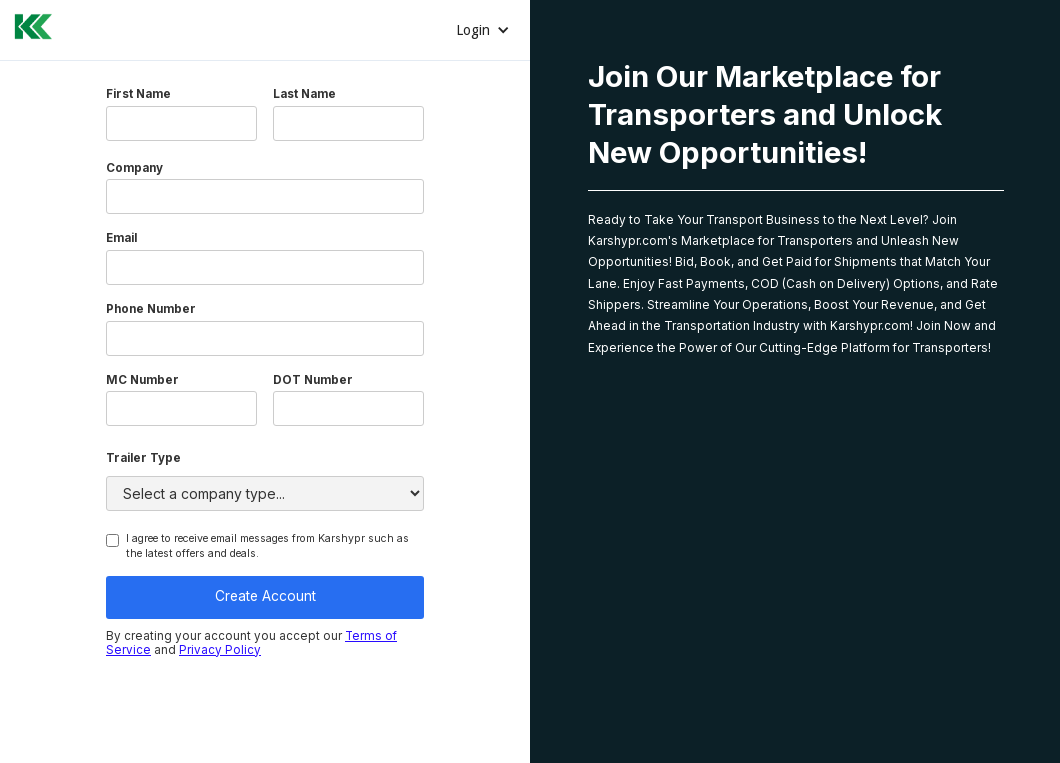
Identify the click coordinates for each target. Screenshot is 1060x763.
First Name (138, 95)
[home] (27, 24)
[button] (483, 30)
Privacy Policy (220, 650)
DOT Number (313, 381)
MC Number (142, 381)
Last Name (304, 95)
